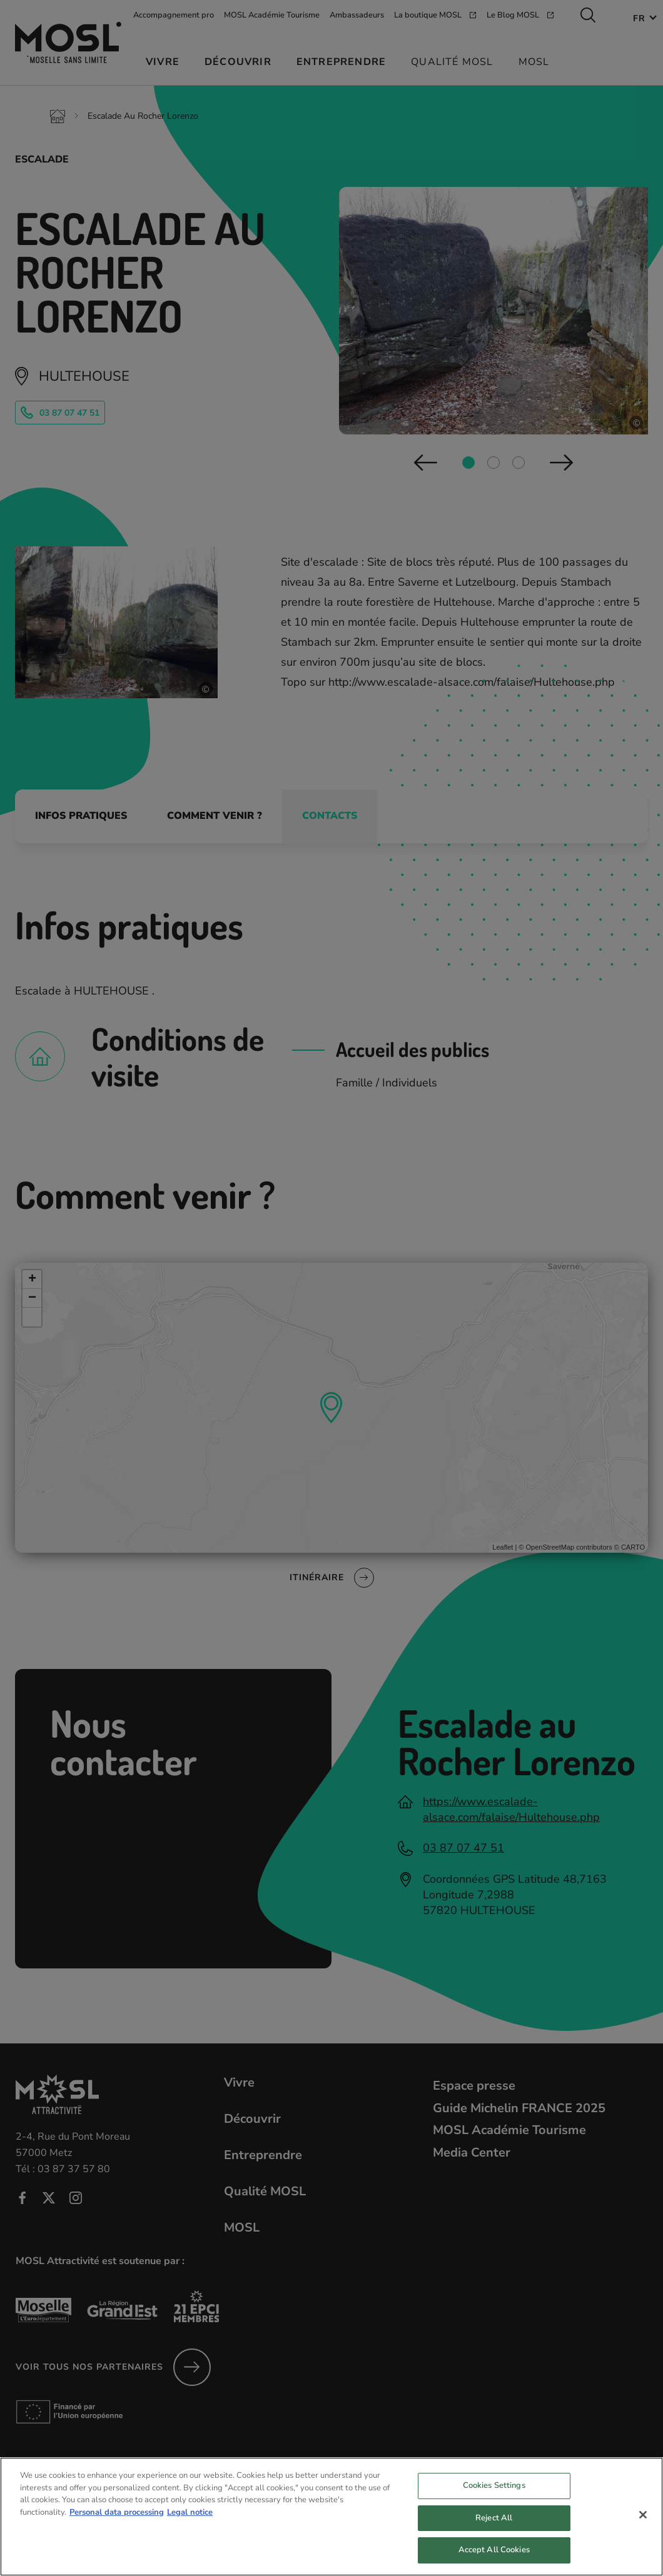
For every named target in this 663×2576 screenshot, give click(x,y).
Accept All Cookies (494, 2559)
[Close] (643, 2524)
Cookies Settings (494, 2495)
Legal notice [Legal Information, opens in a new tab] (190, 2521)
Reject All (493, 2527)
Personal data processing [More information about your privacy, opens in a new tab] (116, 2521)
